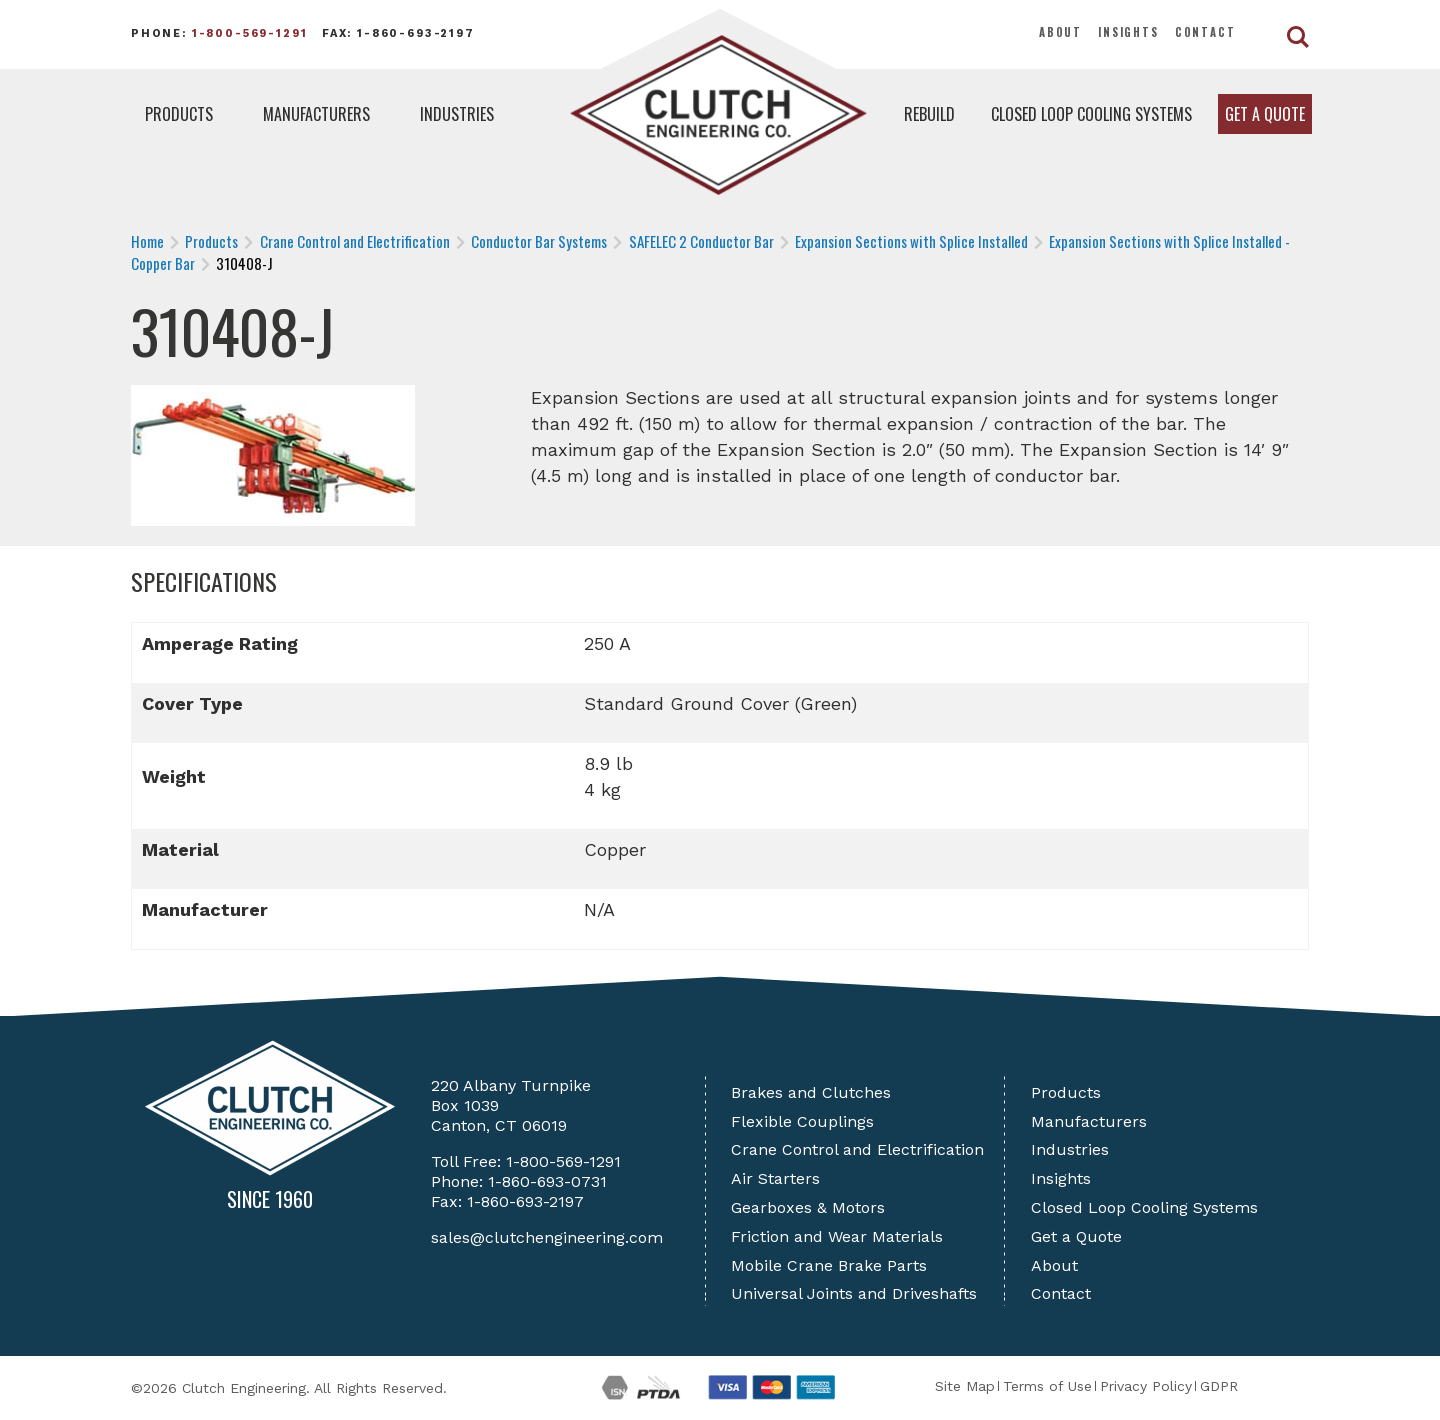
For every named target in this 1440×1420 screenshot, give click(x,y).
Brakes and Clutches (811, 1092)
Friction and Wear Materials (837, 1236)
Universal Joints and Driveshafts (854, 1293)
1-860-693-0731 (547, 1181)
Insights (1128, 32)
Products (179, 114)
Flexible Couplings (802, 1121)
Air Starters (775, 1178)
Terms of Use (1047, 1386)
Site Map (965, 1386)
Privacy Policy (1146, 1386)
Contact (1205, 32)
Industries (457, 114)
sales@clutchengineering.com (547, 1237)
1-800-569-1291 (250, 33)
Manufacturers (316, 114)
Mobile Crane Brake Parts (829, 1265)
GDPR (1219, 1386)
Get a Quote (1265, 114)
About (1060, 32)
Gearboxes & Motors (808, 1207)
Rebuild (929, 114)
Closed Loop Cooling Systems (1091, 114)
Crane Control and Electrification (857, 1149)
